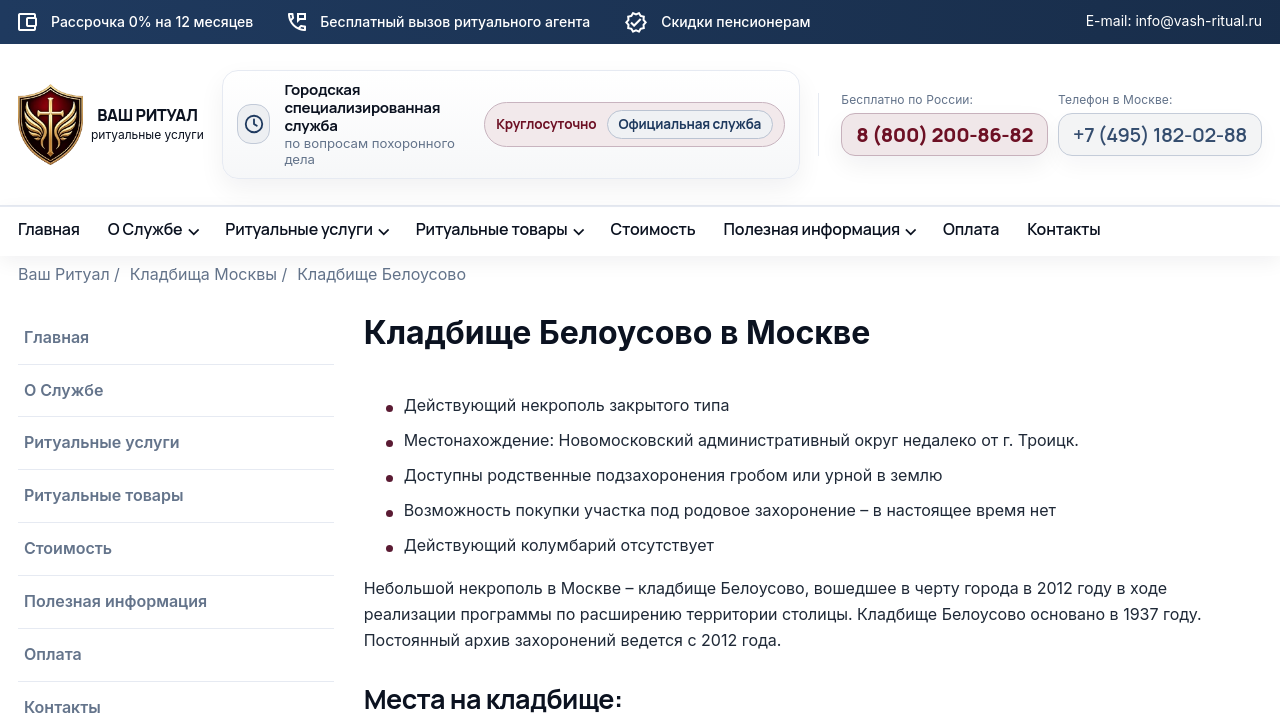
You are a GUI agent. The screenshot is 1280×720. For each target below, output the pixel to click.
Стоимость (652, 229)
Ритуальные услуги (299, 229)
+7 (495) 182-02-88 (1160, 134)
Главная (49, 229)
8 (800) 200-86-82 (944, 134)
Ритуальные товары (492, 229)
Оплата (971, 229)
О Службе (145, 229)
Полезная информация (812, 229)
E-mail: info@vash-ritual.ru (1174, 20)
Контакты (1063, 229)
